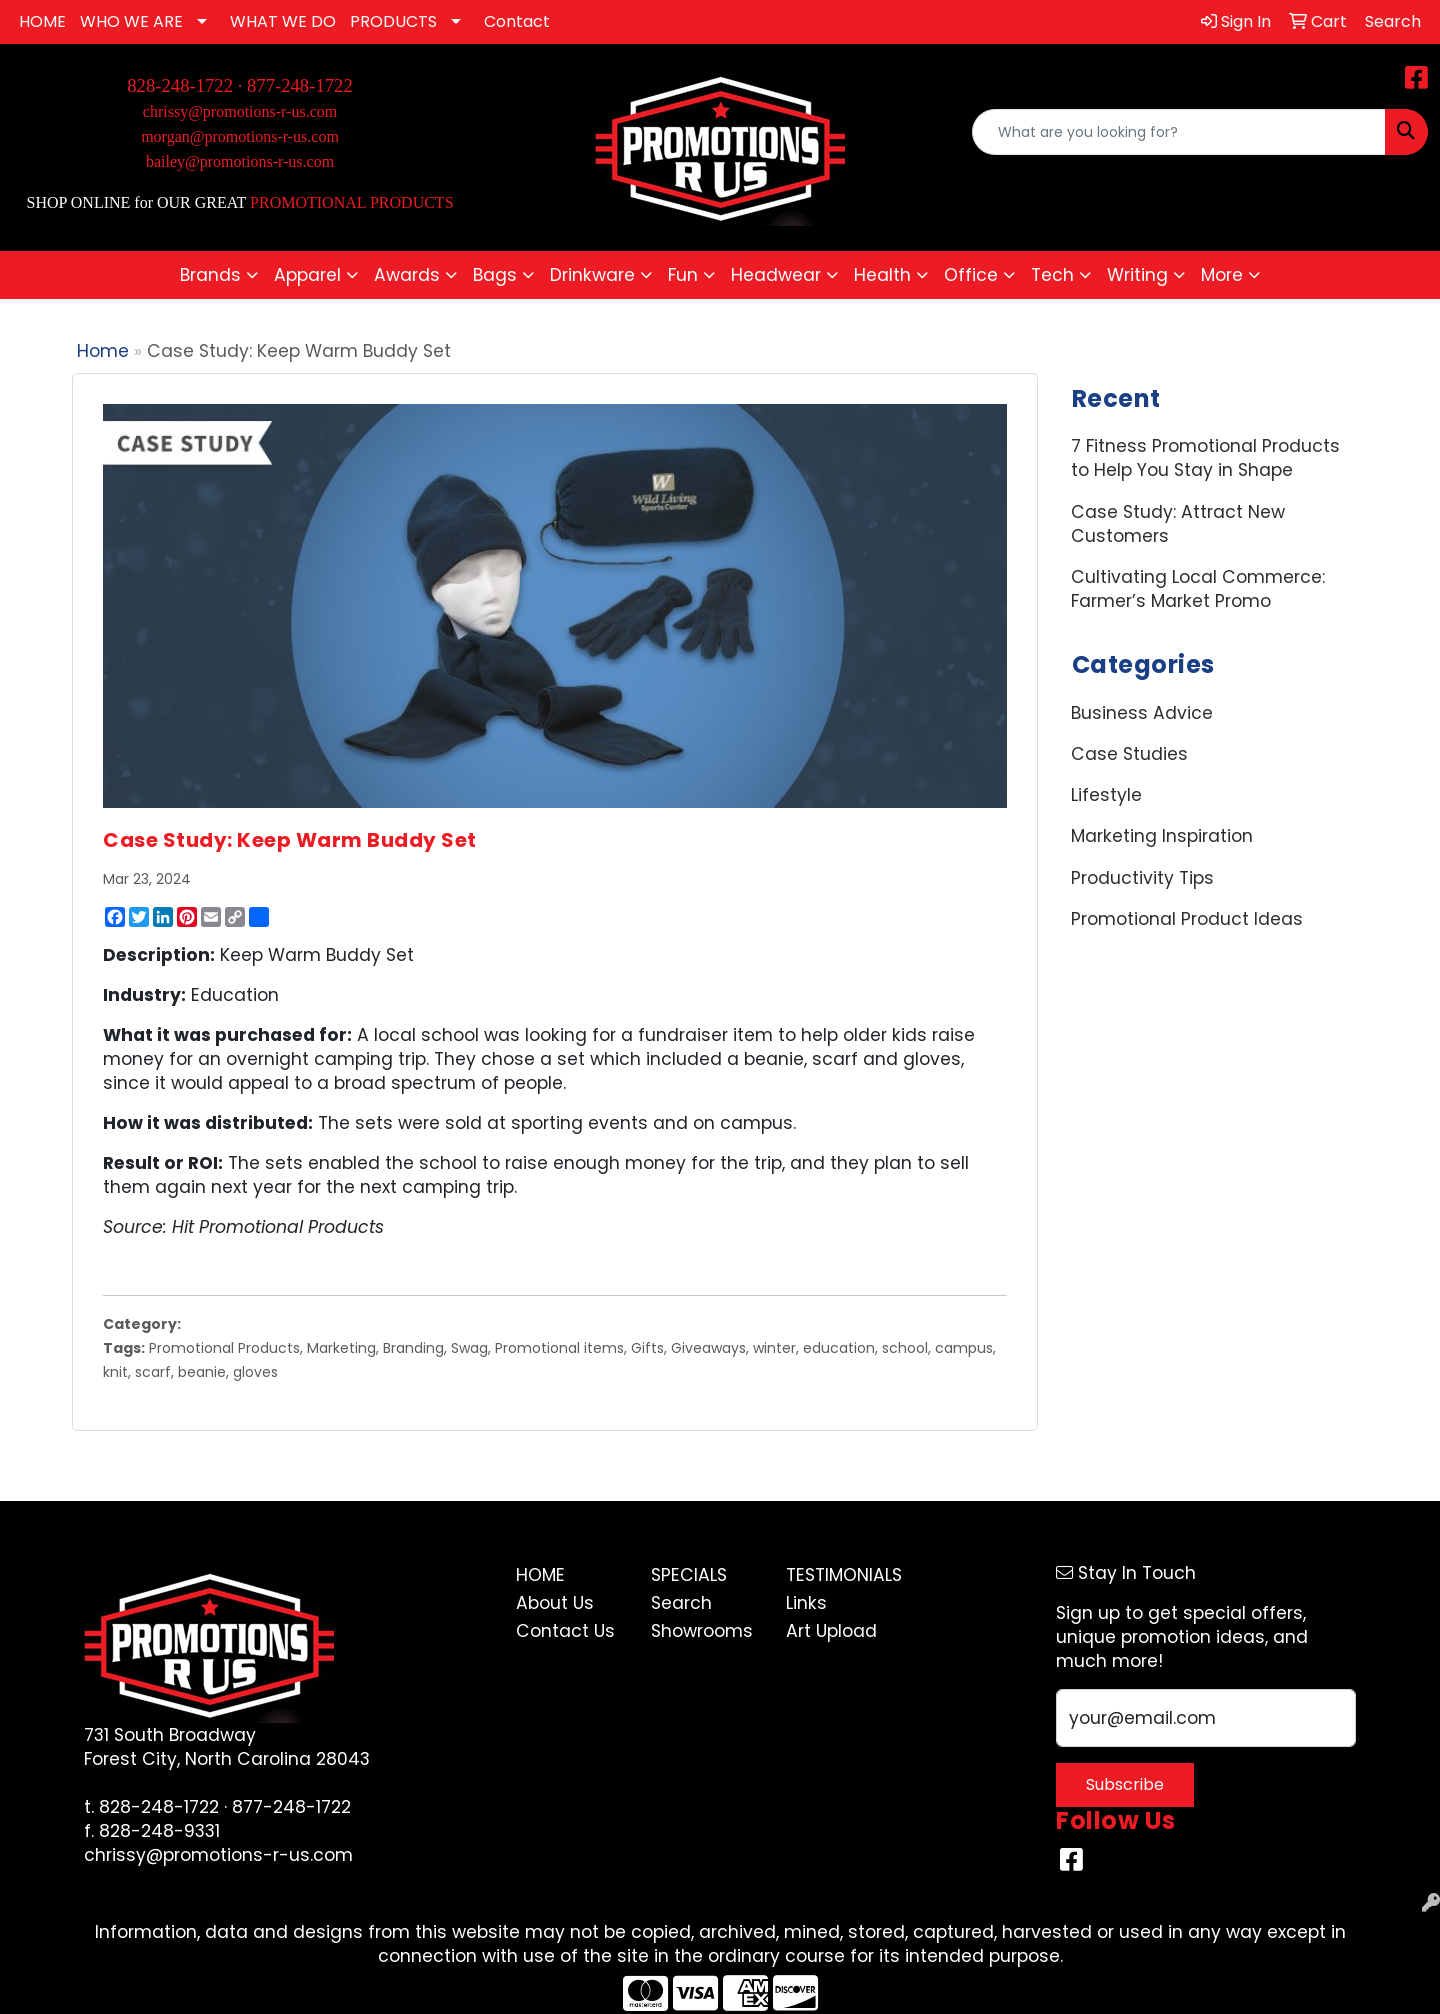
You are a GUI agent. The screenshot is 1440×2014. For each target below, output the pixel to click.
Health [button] (882, 275)
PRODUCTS (393, 21)
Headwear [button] (776, 275)
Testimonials (841, 1575)
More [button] (1222, 275)
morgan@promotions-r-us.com (240, 136)
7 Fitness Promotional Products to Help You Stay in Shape (1205, 458)
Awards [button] (407, 275)
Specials (689, 1575)
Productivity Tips (1142, 878)
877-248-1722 (300, 85)
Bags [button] (495, 275)
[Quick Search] (1179, 132)
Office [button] (971, 275)
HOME (42, 21)
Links (806, 1603)
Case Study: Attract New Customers (1178, 524)
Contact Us (565, 1631)
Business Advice (1142, 713)
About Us (555, 1603)
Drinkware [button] (592, 275)
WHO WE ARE (131, 21)
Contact (517, 21)
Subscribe (1125, 1784)
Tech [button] (1052, 275)
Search (681, 1603)
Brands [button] (210, 275)
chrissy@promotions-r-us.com (240, 111)
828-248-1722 (159, 1807)
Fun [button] (683, 275)
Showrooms (702, 1631)
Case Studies (1129, 754)
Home (103, 351)
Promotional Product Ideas (1187, 919)
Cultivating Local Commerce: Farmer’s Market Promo (1198, 589)
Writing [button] (1137, 275)
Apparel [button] (307, 275)
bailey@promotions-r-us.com (240, 161)
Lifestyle (1106, 795)
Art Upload (831, 1631)
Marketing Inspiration (1162, 836)
